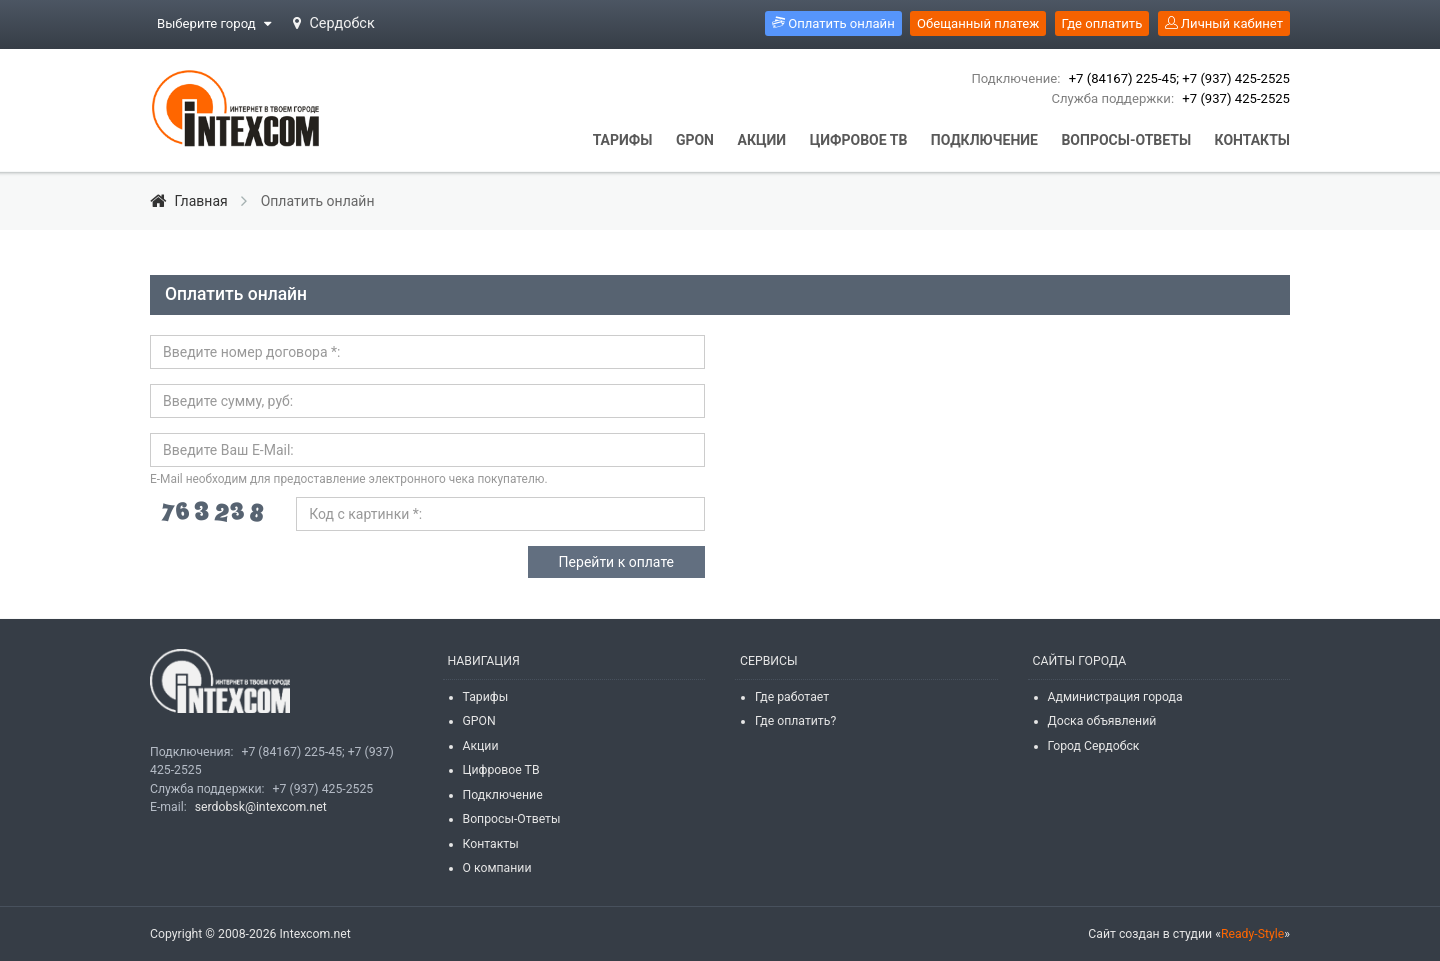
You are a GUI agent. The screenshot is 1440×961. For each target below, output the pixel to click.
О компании (497, 868)
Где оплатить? (795, 721)
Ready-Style (1252, 934)
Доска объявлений (1102, 721)
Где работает (792, 697)
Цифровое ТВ (501, 770)
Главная (190, 201)
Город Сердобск (1094, 746)
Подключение (503, 795)
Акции (481, 746)
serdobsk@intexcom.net (261, 807)
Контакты (491, 844)
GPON (479, 721)
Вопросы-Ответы (512, 819)
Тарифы (486, 697)
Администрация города (1115, 697)
